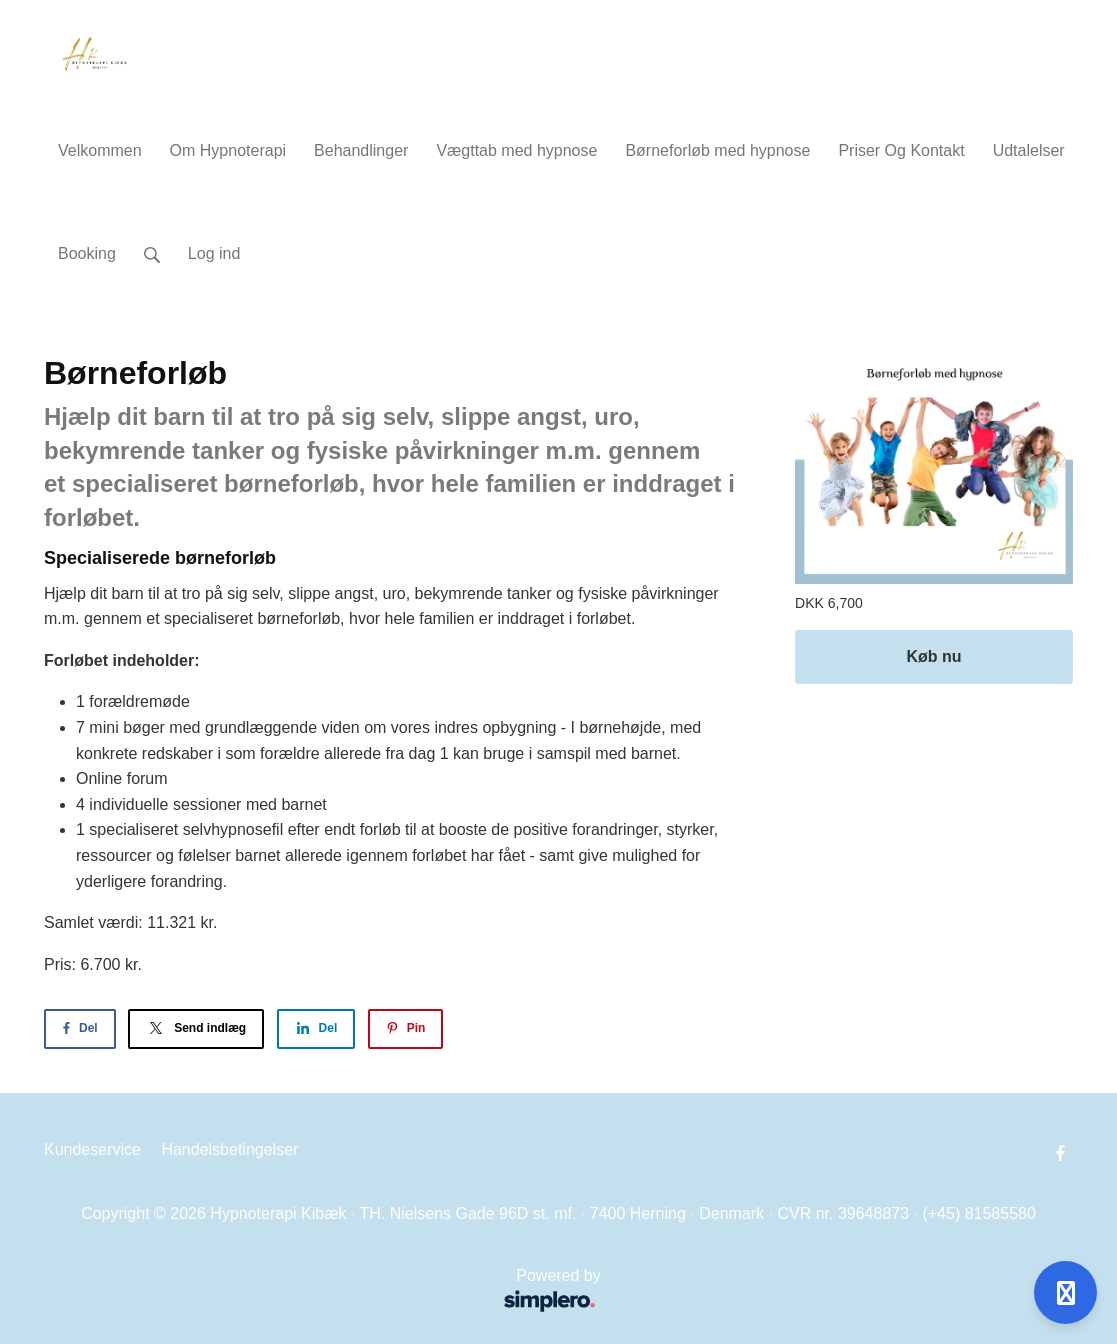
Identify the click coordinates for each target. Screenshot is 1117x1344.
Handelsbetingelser (229, 1149)
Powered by (329, 1292)
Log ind (214, 253)
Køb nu (933, 656)
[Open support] (1065, 1292)
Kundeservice (92, 1149)
